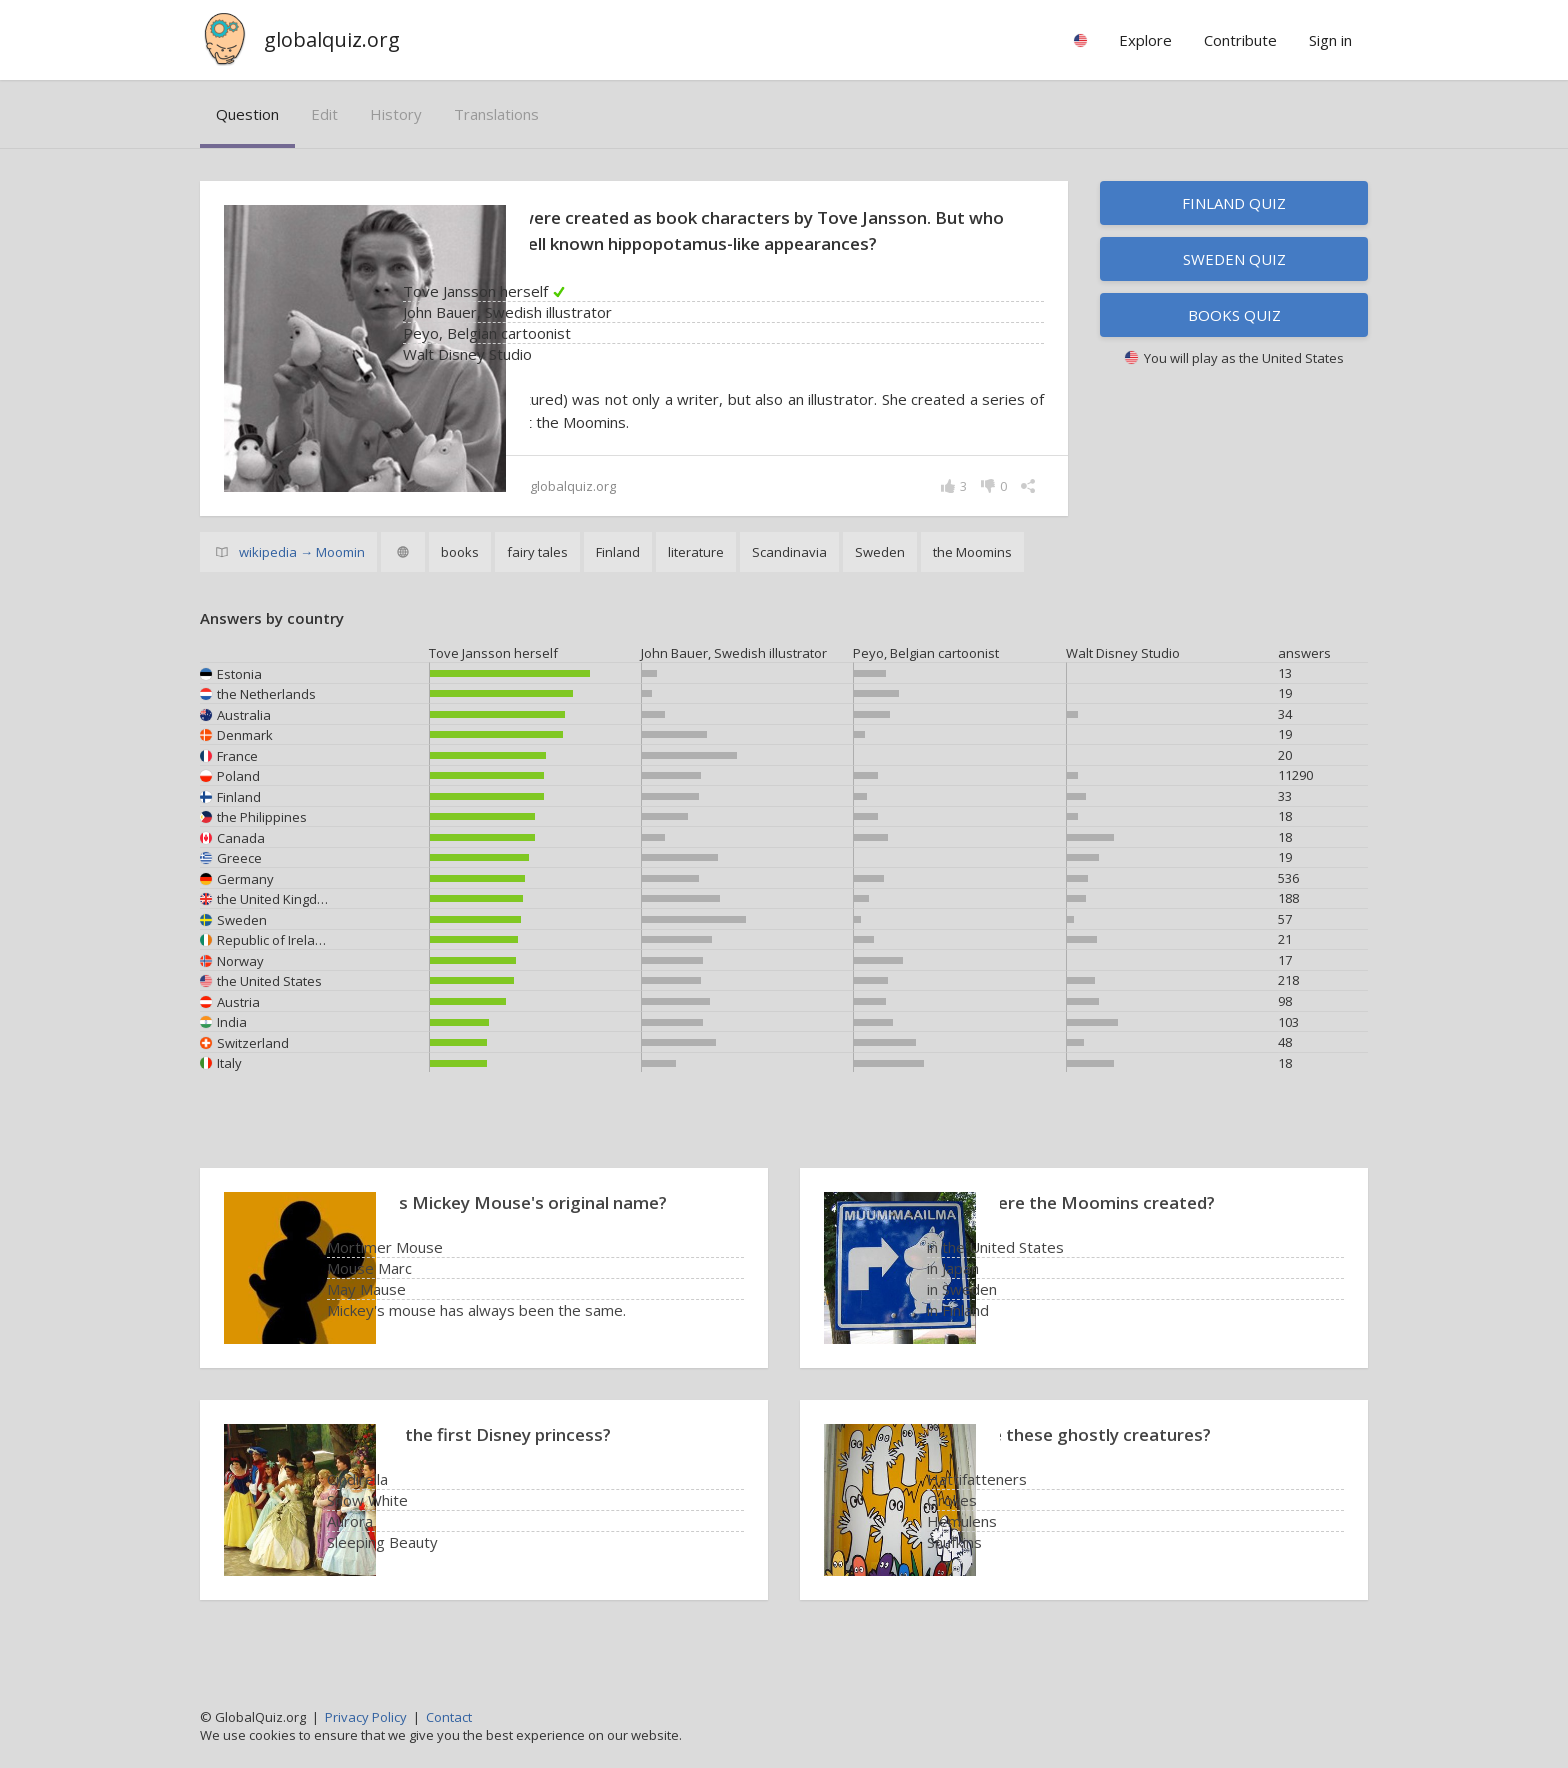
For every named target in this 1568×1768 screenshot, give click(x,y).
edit (324, 114)
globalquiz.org (332, 39)
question (247, 114)
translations (496, 114)
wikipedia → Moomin (302, 578)
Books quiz (1234, 315)
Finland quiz (1234, 203)
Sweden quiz (1234, 259)
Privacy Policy (366, 1717)
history (396, 114)
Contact (449, 1717)
